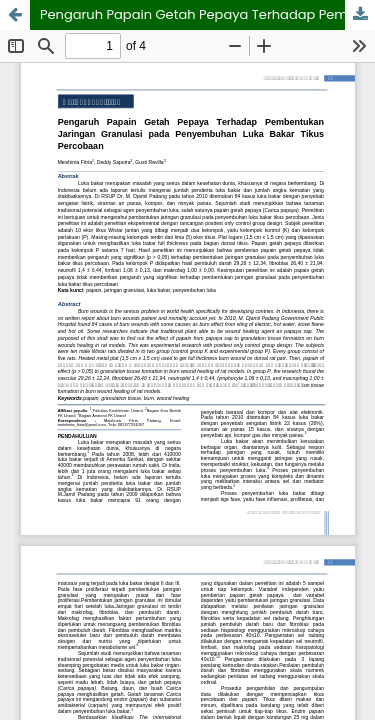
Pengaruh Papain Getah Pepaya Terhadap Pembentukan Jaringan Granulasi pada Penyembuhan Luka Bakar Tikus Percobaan (207, 14)
